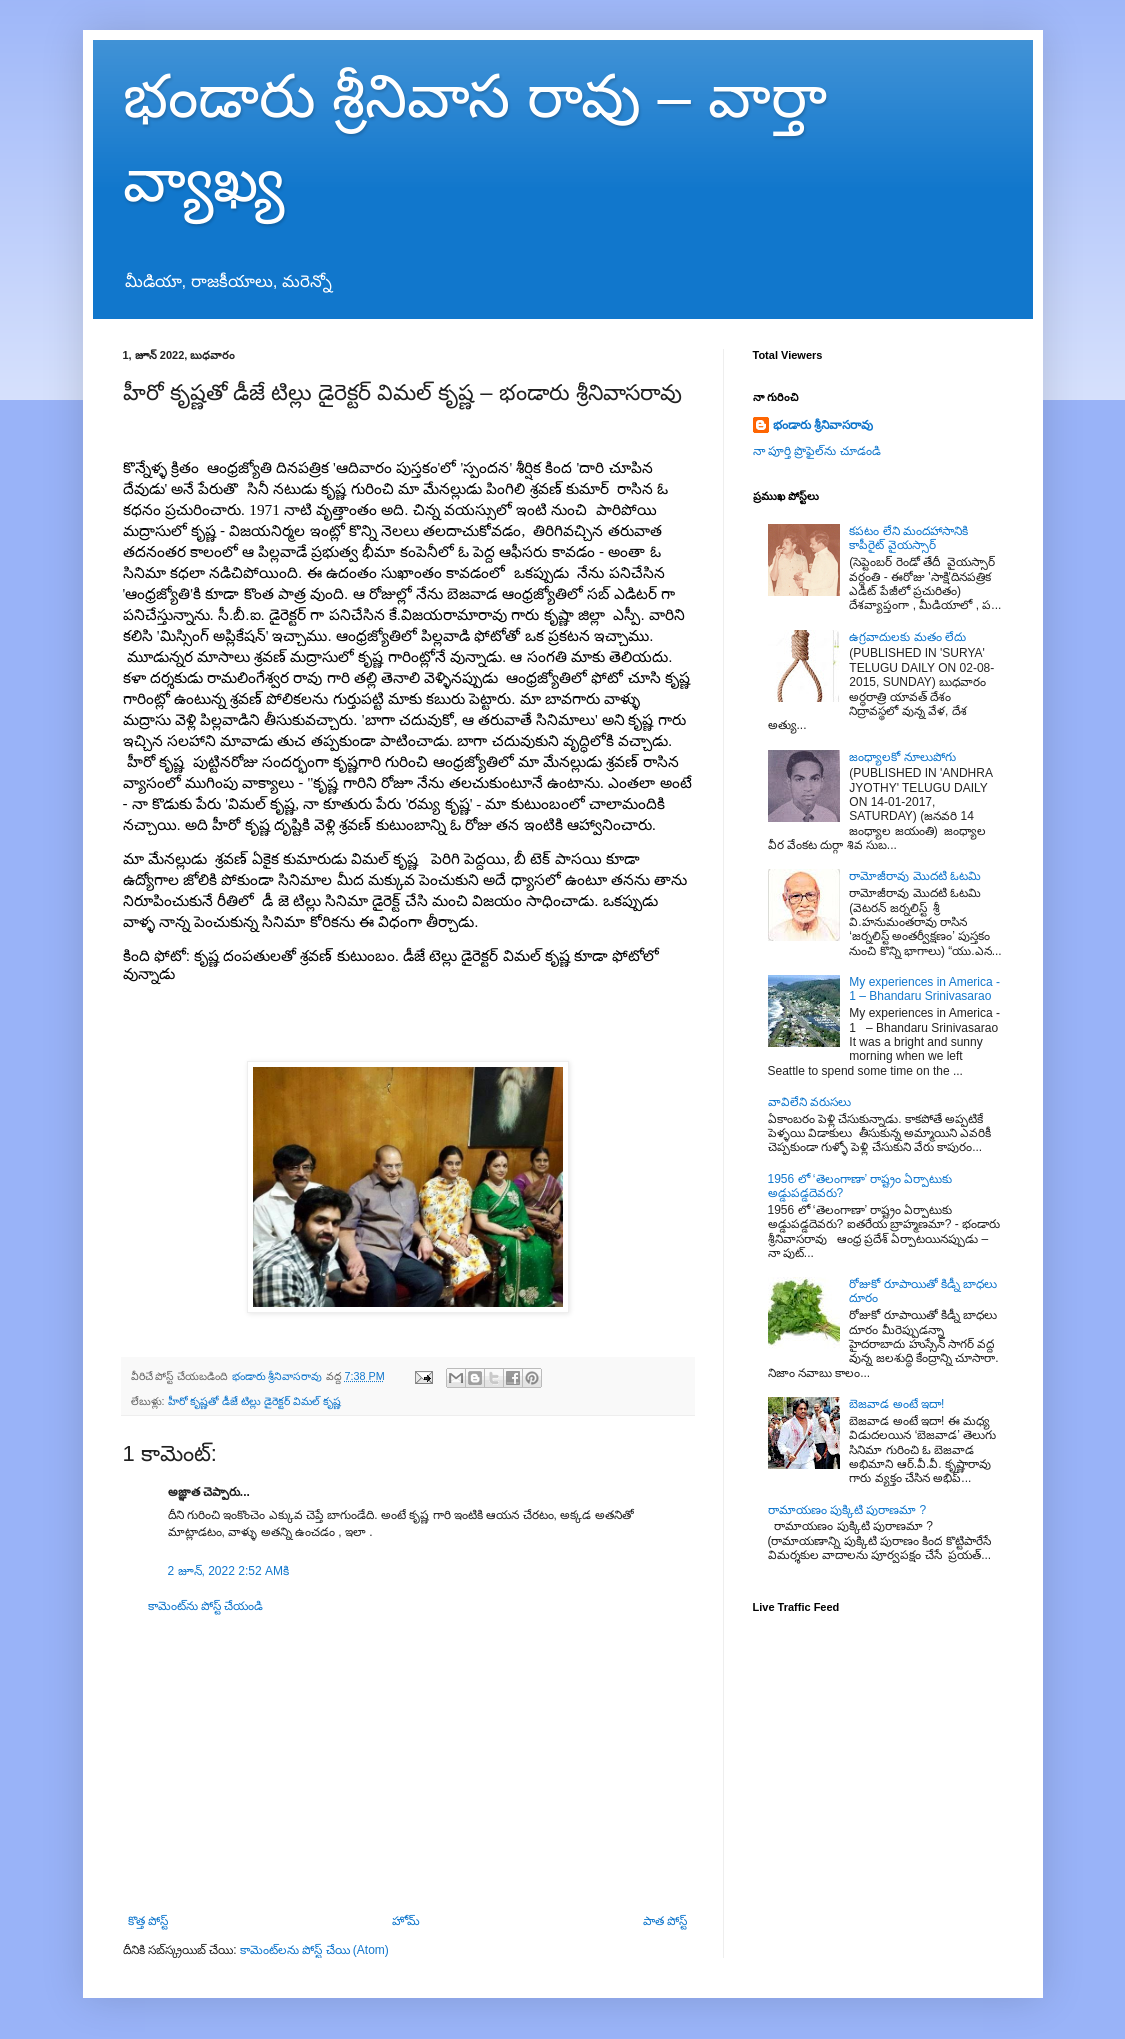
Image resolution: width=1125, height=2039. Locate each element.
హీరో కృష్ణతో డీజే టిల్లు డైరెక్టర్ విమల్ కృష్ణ (255, 1401)
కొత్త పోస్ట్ (148, 1921)
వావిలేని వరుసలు (809, 1102)
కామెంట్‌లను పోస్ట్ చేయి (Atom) (314, 1950)
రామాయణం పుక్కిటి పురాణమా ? (847, 1510)
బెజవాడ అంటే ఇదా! (896, 1404)
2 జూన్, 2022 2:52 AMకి (228, 1571)
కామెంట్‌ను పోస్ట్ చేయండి (206, 1606)
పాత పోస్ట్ (665, 1921)
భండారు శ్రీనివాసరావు (823, 425)
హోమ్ (406, 1921)
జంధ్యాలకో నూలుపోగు (902, 757)
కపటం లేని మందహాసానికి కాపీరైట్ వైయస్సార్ (908, 538)
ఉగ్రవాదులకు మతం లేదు (907, 637)
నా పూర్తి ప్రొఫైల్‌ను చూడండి (817, 451)
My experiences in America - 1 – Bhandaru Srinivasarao (924, 989)
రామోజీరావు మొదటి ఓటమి (915, 876)
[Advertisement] (408, 1764)
